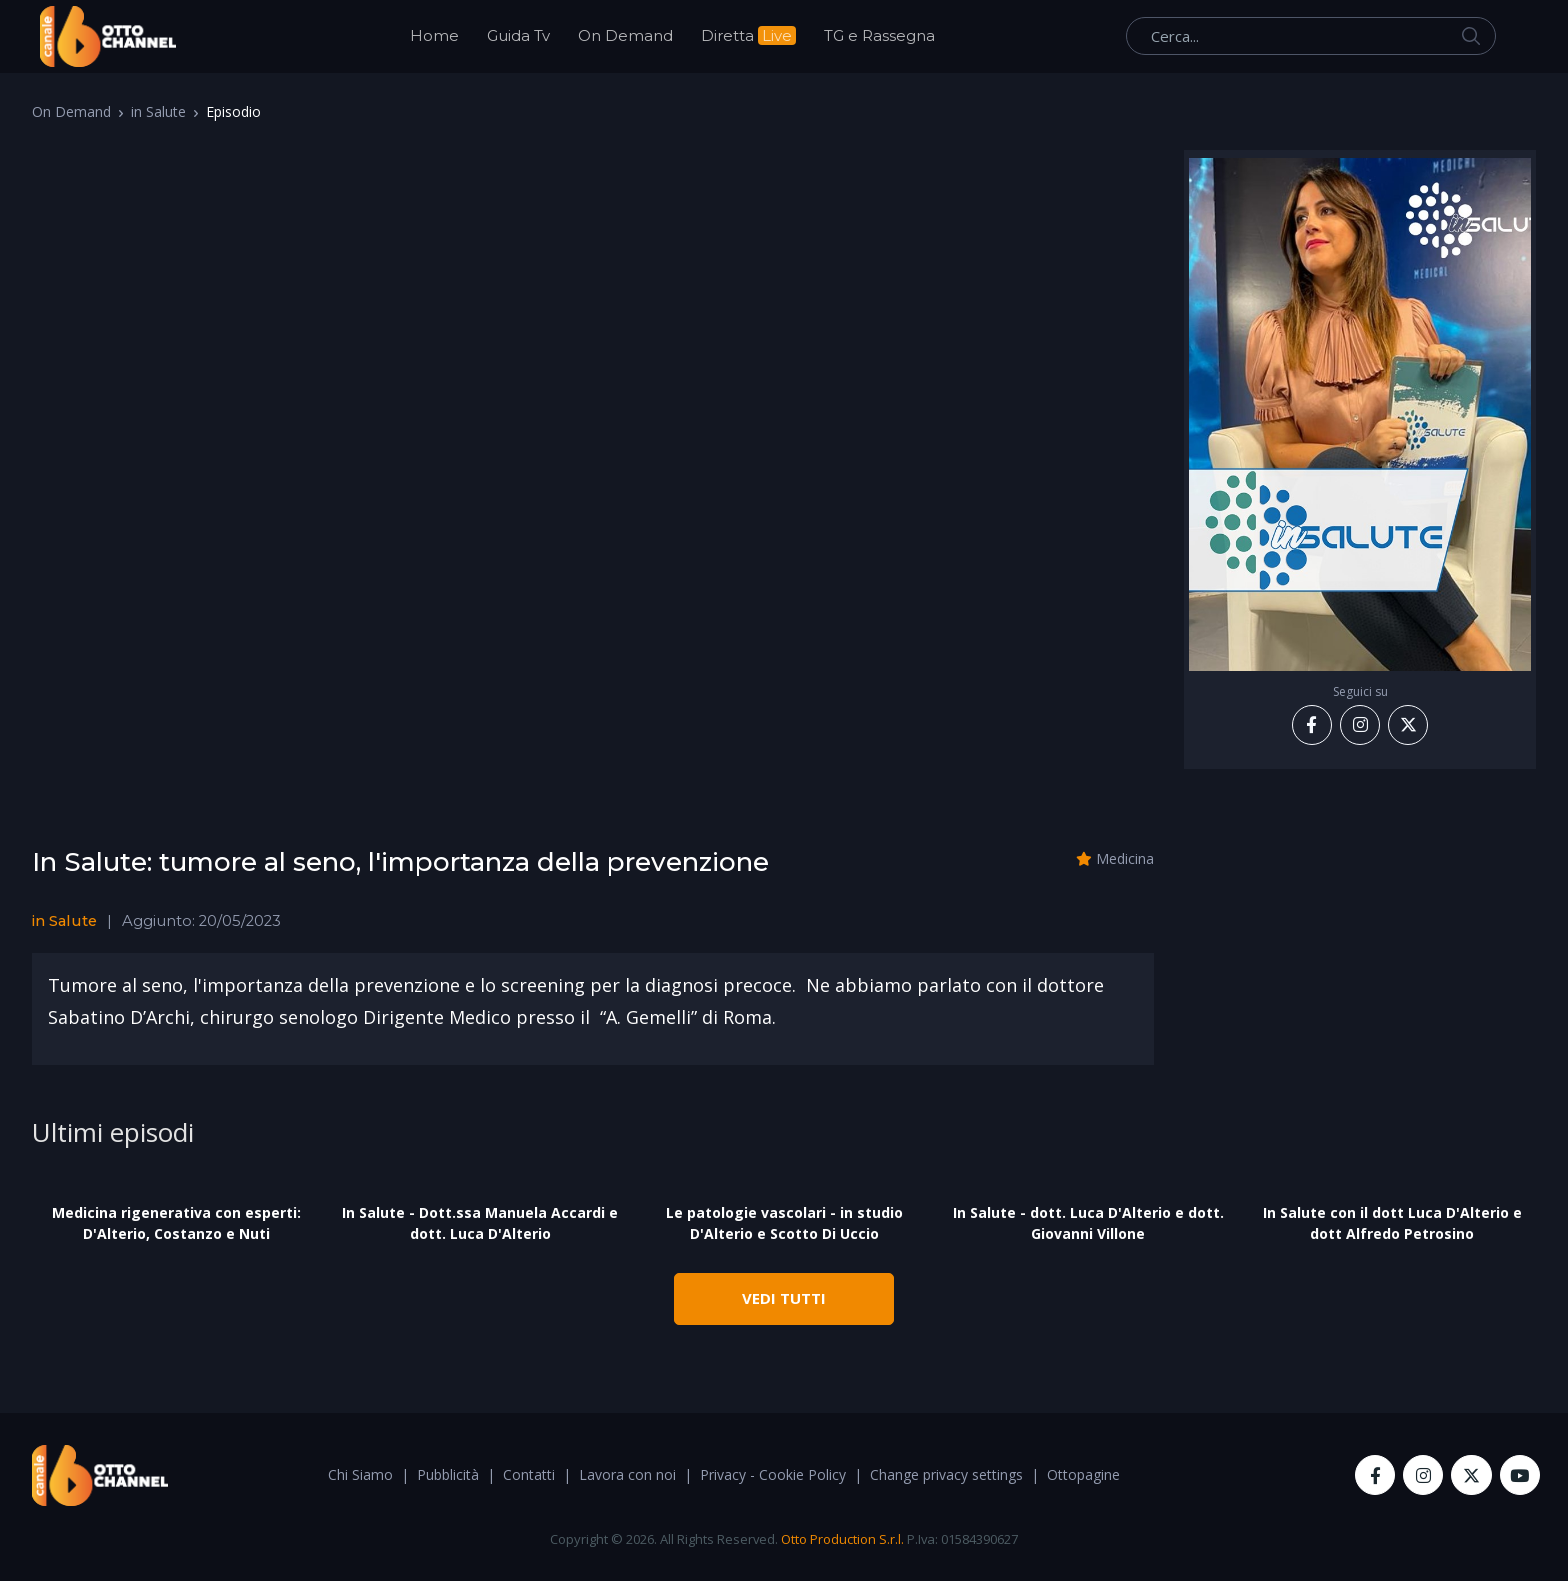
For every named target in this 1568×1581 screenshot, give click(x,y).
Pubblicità (448, 1474)
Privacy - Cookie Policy (773, 1474)
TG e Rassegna (879, 35)
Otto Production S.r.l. (842, 1539)
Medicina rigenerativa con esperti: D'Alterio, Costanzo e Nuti (176, 1223)
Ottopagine (1083, 1474)
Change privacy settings (946, 1474)
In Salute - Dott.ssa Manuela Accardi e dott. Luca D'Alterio (480, 1223)
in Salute (158, 111)
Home (434, 35)
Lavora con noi (627, 1474)
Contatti (529, 1474)
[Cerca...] (1311, 36)
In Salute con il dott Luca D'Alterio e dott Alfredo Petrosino (1392, 1223)
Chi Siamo (360, 1474)
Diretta (748, 35)
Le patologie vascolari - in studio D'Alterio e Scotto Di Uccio (784, 1223)
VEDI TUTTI (784, 1298)
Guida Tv (518, 35)
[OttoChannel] (108, 36)
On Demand (625, 35)
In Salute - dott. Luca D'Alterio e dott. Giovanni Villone (1088, 1223)
